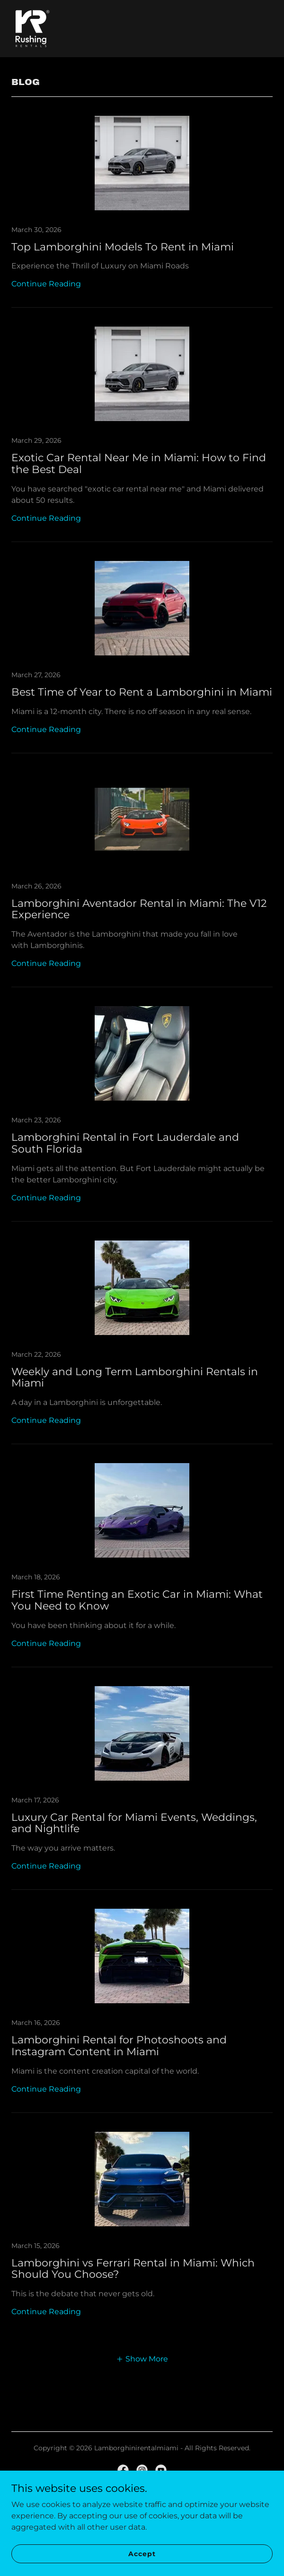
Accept (141, 2553)
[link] (32, 28)
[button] (142, 2358)
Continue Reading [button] (46, 283)
